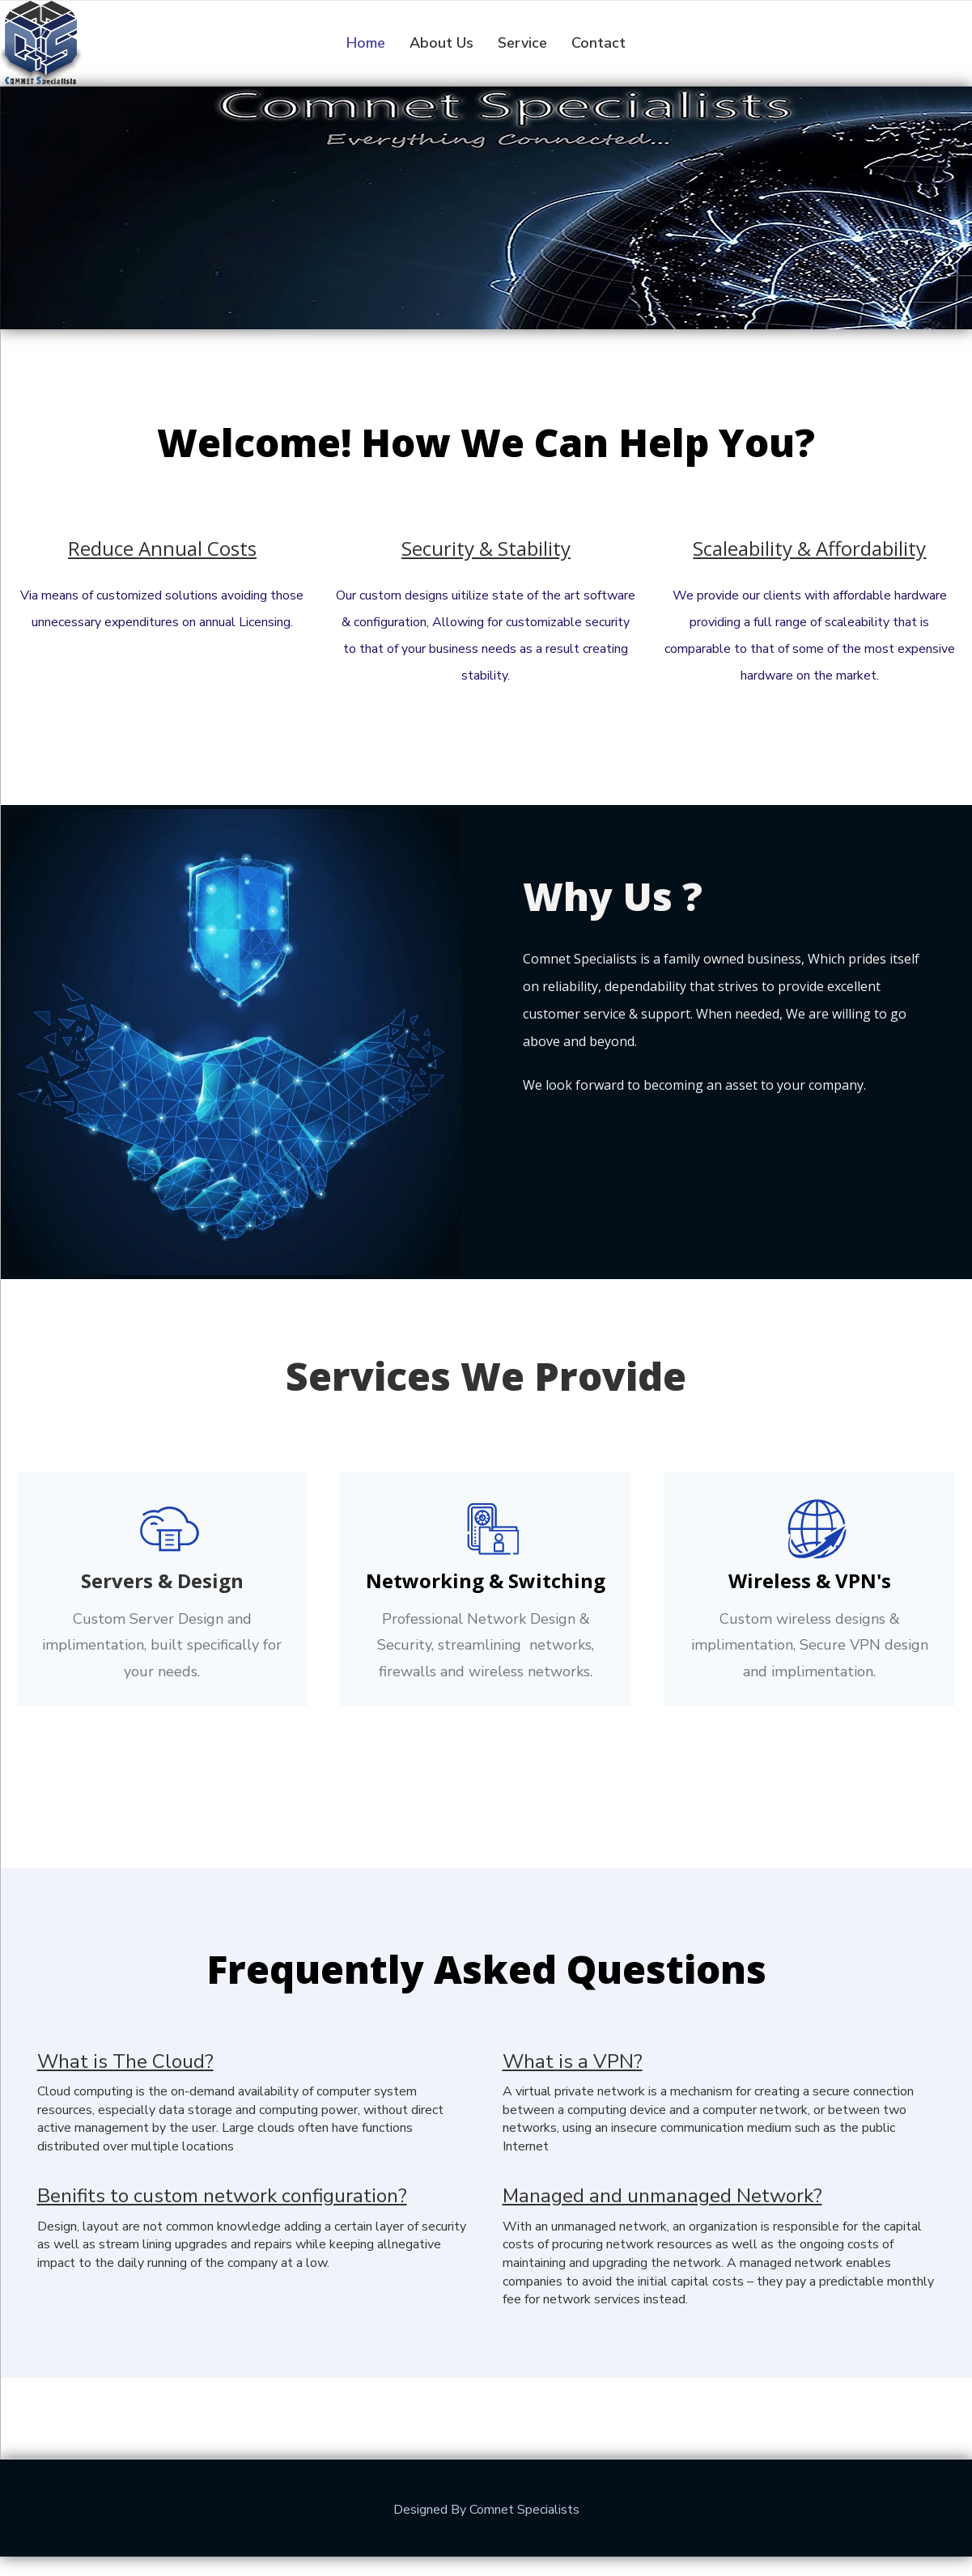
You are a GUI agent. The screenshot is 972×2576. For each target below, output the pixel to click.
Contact (598, 43)
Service (522, 43)
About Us (441, 43)
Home (365, 43)
